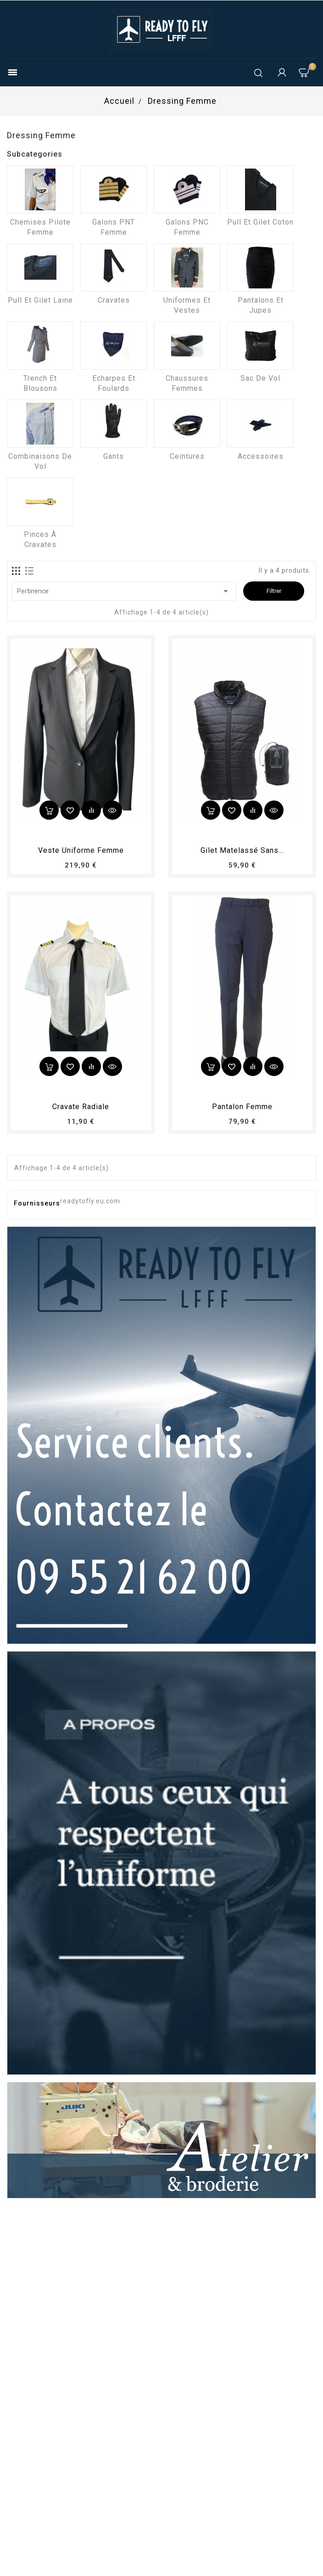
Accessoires (261, 456)
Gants (113, 456)
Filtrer (274, 590)
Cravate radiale (80, 1106)
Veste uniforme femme (81, 850)
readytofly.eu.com (90, 1201)
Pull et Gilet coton (260, 222)
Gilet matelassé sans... (242, 850)
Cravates (114, 300)
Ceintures (187, 456)
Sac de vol (260, 378)
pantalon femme (242, 1106)
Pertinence (124, 591)
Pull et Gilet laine (40, 300)
